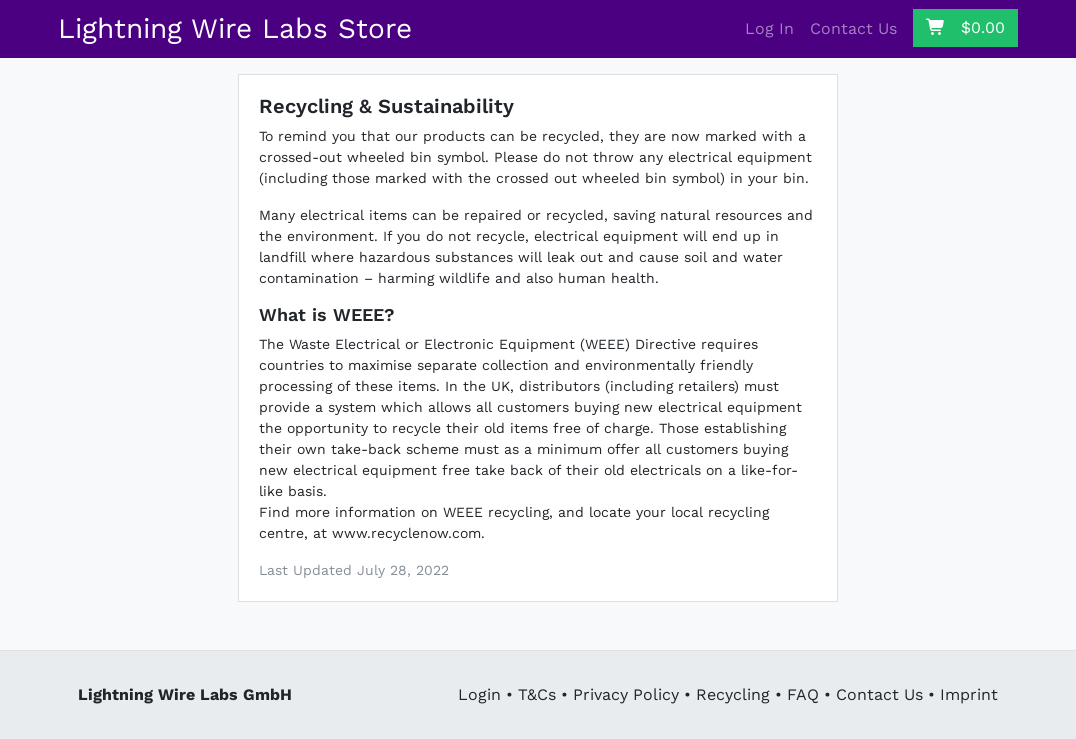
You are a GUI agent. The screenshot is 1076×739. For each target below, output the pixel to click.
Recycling (733, 694)
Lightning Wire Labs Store (235, 28)
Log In (769, 28)
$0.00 (965, 27)
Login (479, 694)
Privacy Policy (626, 694)
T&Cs (537, 694)
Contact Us (853, 28)
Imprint (969, 694)
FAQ (803, 694)
